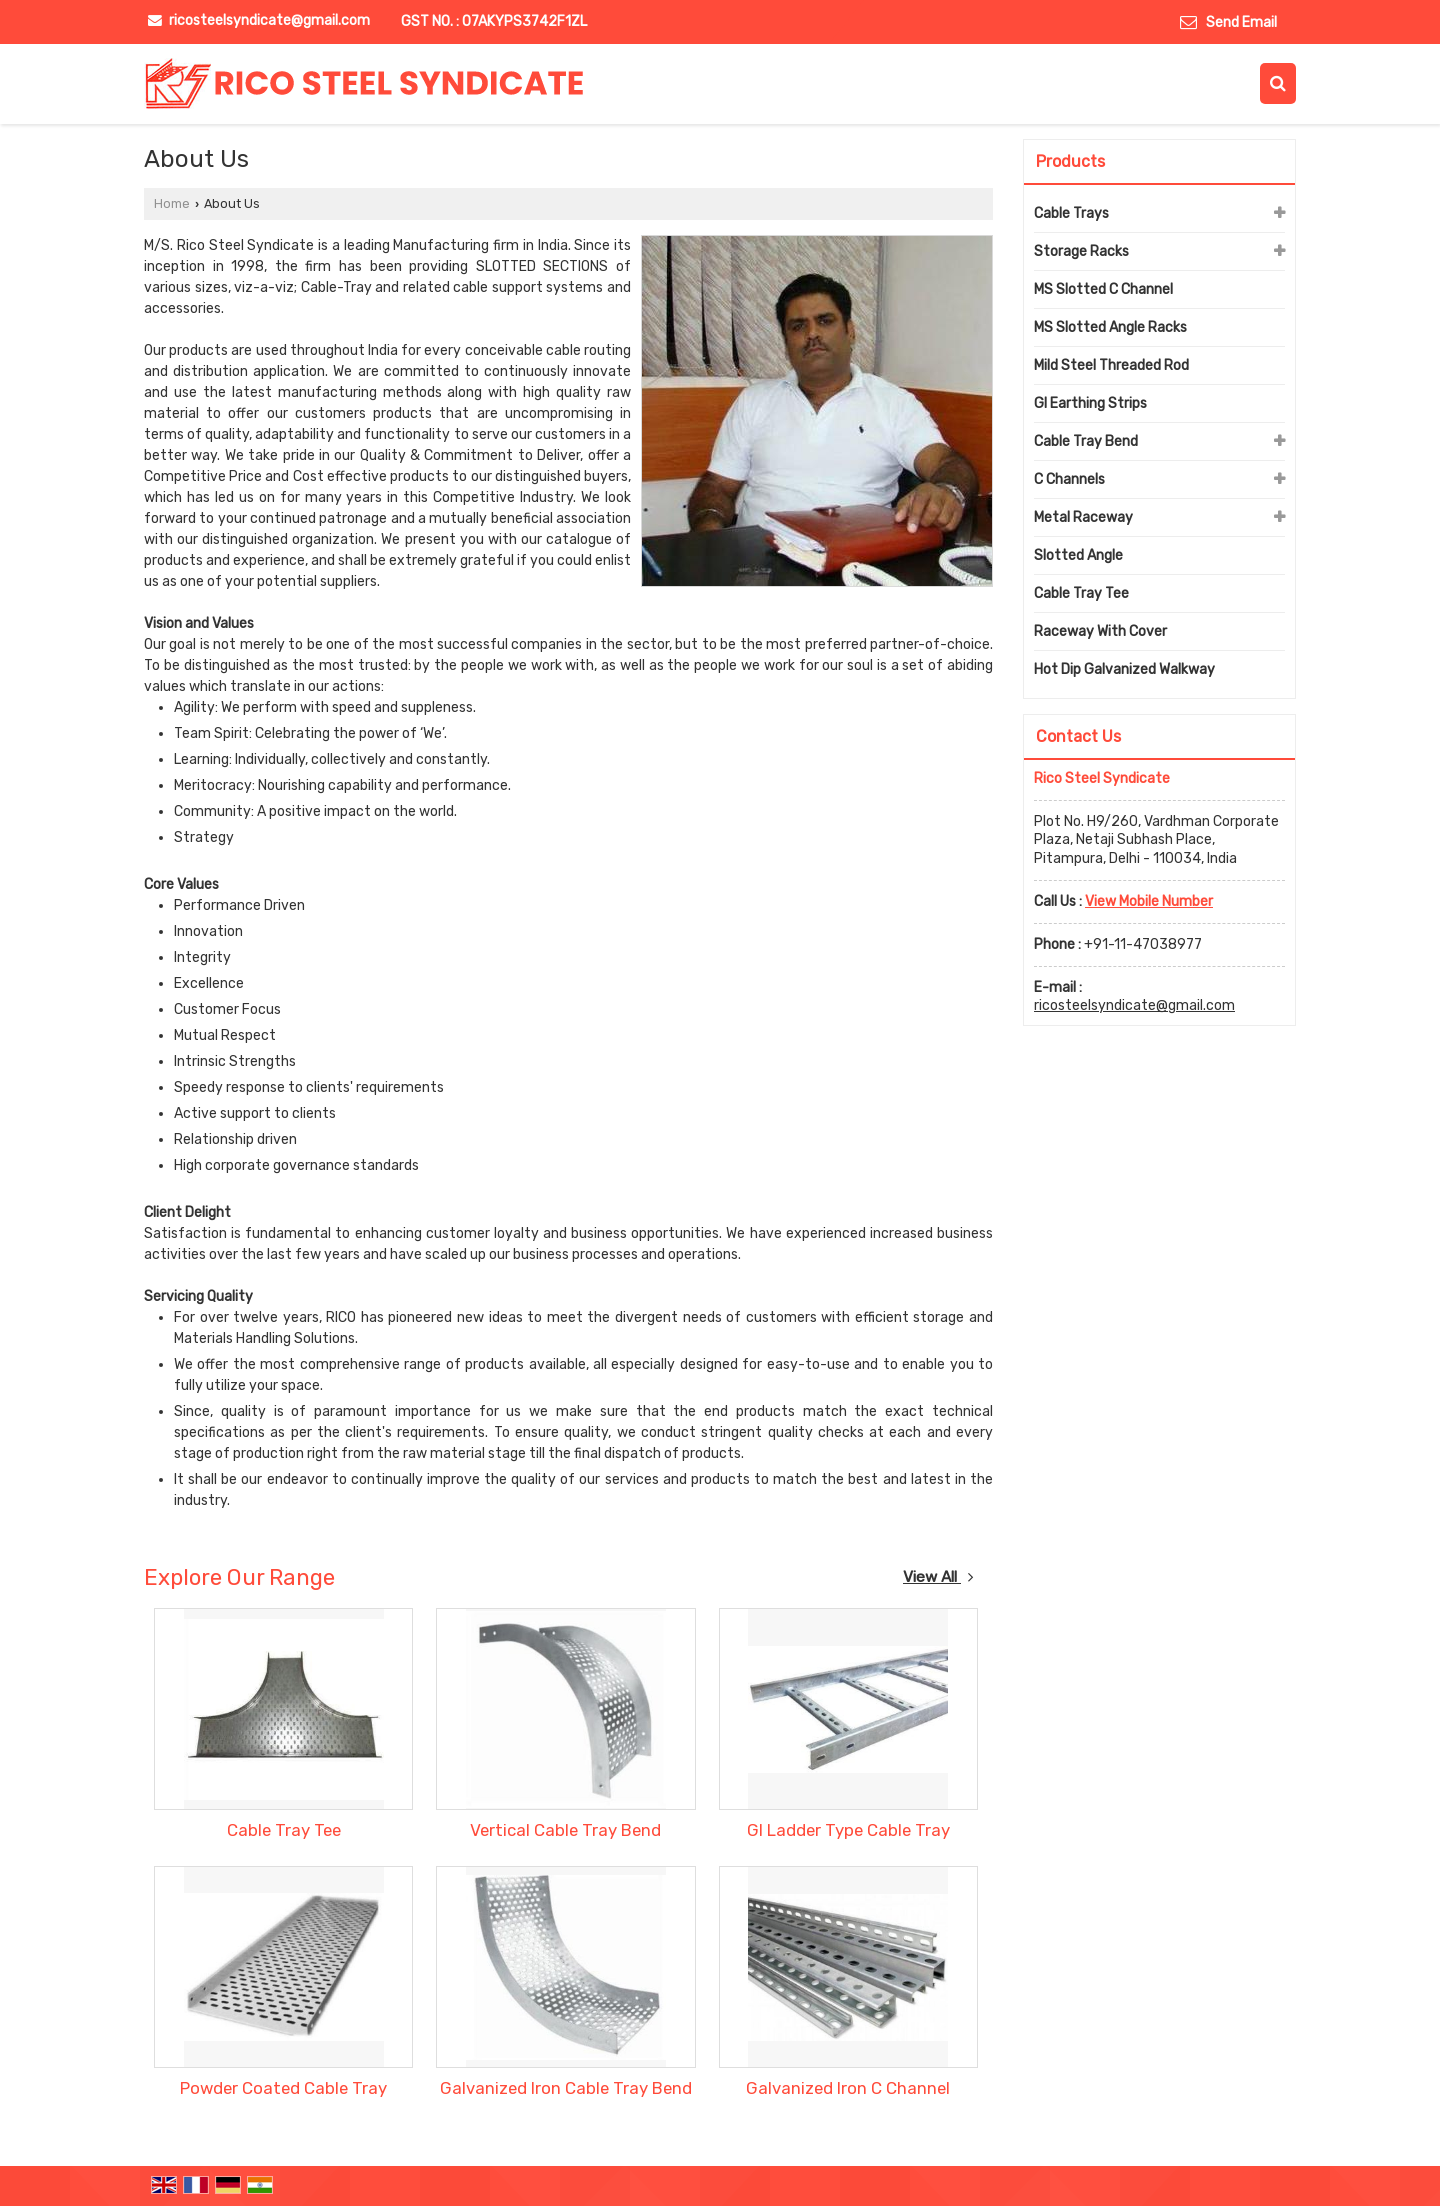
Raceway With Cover (1100, 631)
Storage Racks (1081, 251)
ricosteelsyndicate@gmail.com (269, 20)
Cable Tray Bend (1086, 441)
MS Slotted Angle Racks (1110, 327)
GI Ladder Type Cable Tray (848, 1830)
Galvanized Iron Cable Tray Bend (566, 2088)
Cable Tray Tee (284, 1830)
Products (1070, 161)
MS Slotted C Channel (1103, 289)
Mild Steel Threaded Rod (1111, 365)
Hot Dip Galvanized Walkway (1124, 669)
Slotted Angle (1078, 555)
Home (172, 203)
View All (938, 1577)
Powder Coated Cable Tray (283, 2088)
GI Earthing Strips (1090, 403)
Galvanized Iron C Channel (848, 2088)
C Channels (1069, 479)
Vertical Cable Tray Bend (565, 1830)
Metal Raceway (1083, 517)
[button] (1149, 901)
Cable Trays (1071, 213)
